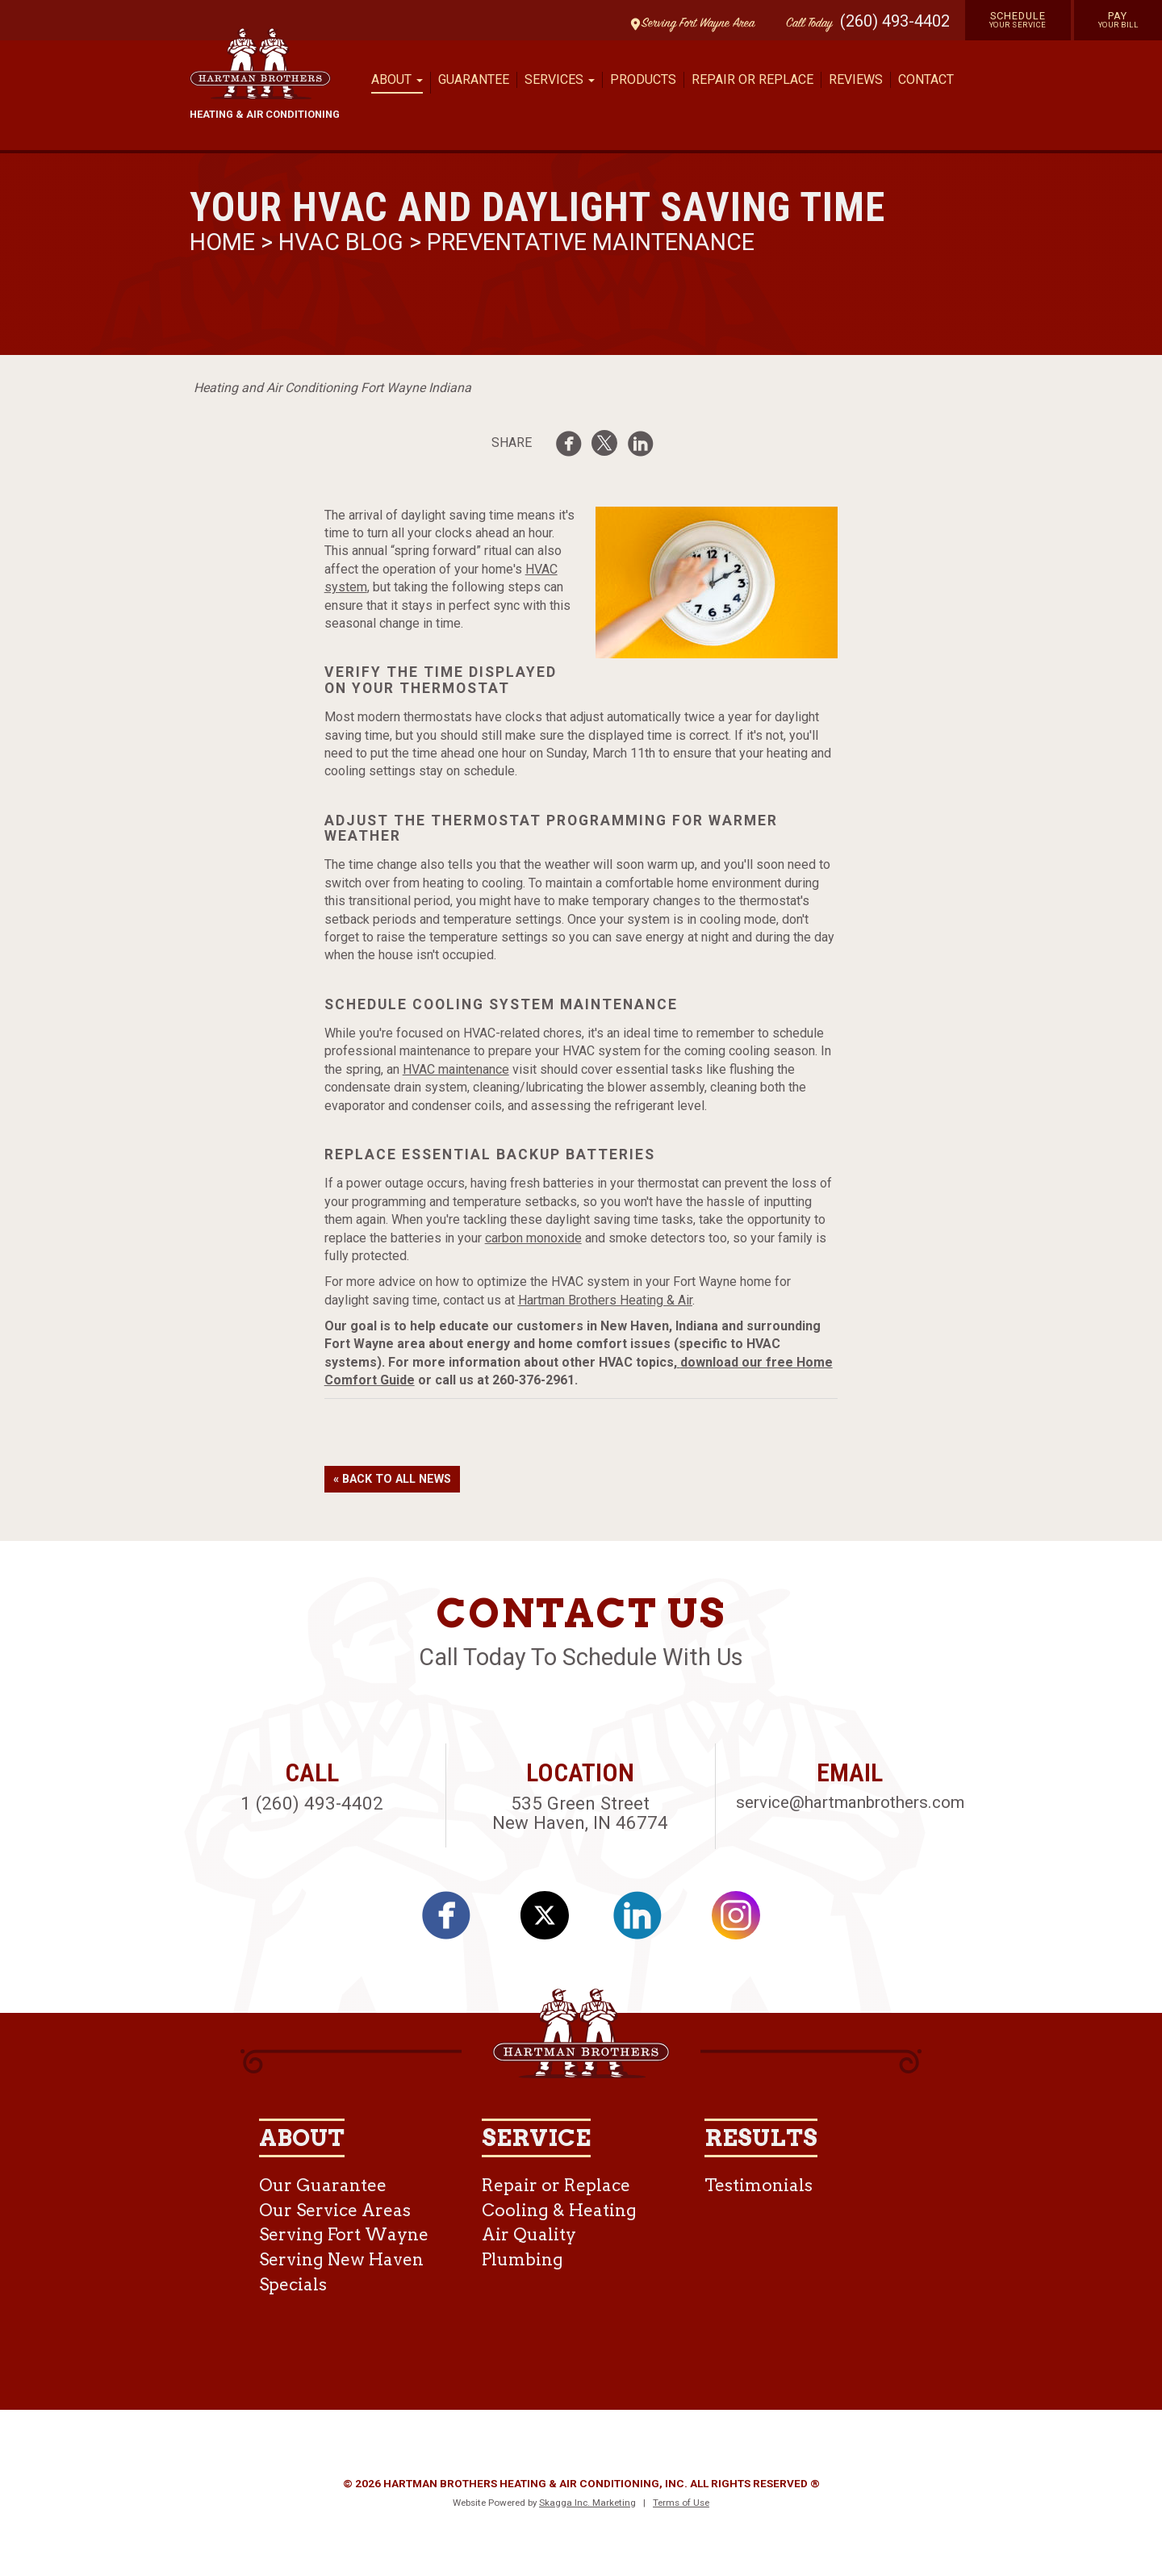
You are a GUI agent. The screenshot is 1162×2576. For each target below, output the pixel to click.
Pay (1118, 19)
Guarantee (473, 79)
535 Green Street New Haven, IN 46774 (580, 1813)
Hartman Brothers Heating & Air (605, 1300)
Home (225, 242)
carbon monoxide (533, 1238)
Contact (926, 79)
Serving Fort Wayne (343, 2234)
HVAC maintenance (456, 1069)
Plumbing (522, 2259)
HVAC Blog (340, 242)
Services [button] (560, 79)
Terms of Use (681, 2502)
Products (643, 79)
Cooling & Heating (559, 2210)
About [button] (397, 79)
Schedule (1018, 19)
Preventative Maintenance (590, 242)
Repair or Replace (752, 79)
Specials (293, 2284)
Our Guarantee (323, 2185)
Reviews (856, 79)
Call (805, 23)
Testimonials (758, 2185)
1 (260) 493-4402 (311, 1803)
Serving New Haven (341, 2259)
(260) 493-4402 (895, 21)
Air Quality (529, 2234)
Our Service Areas (335, 2210)
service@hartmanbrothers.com (850, 1802)
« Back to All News (392, 1479)
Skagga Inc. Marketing (587, 2502)
